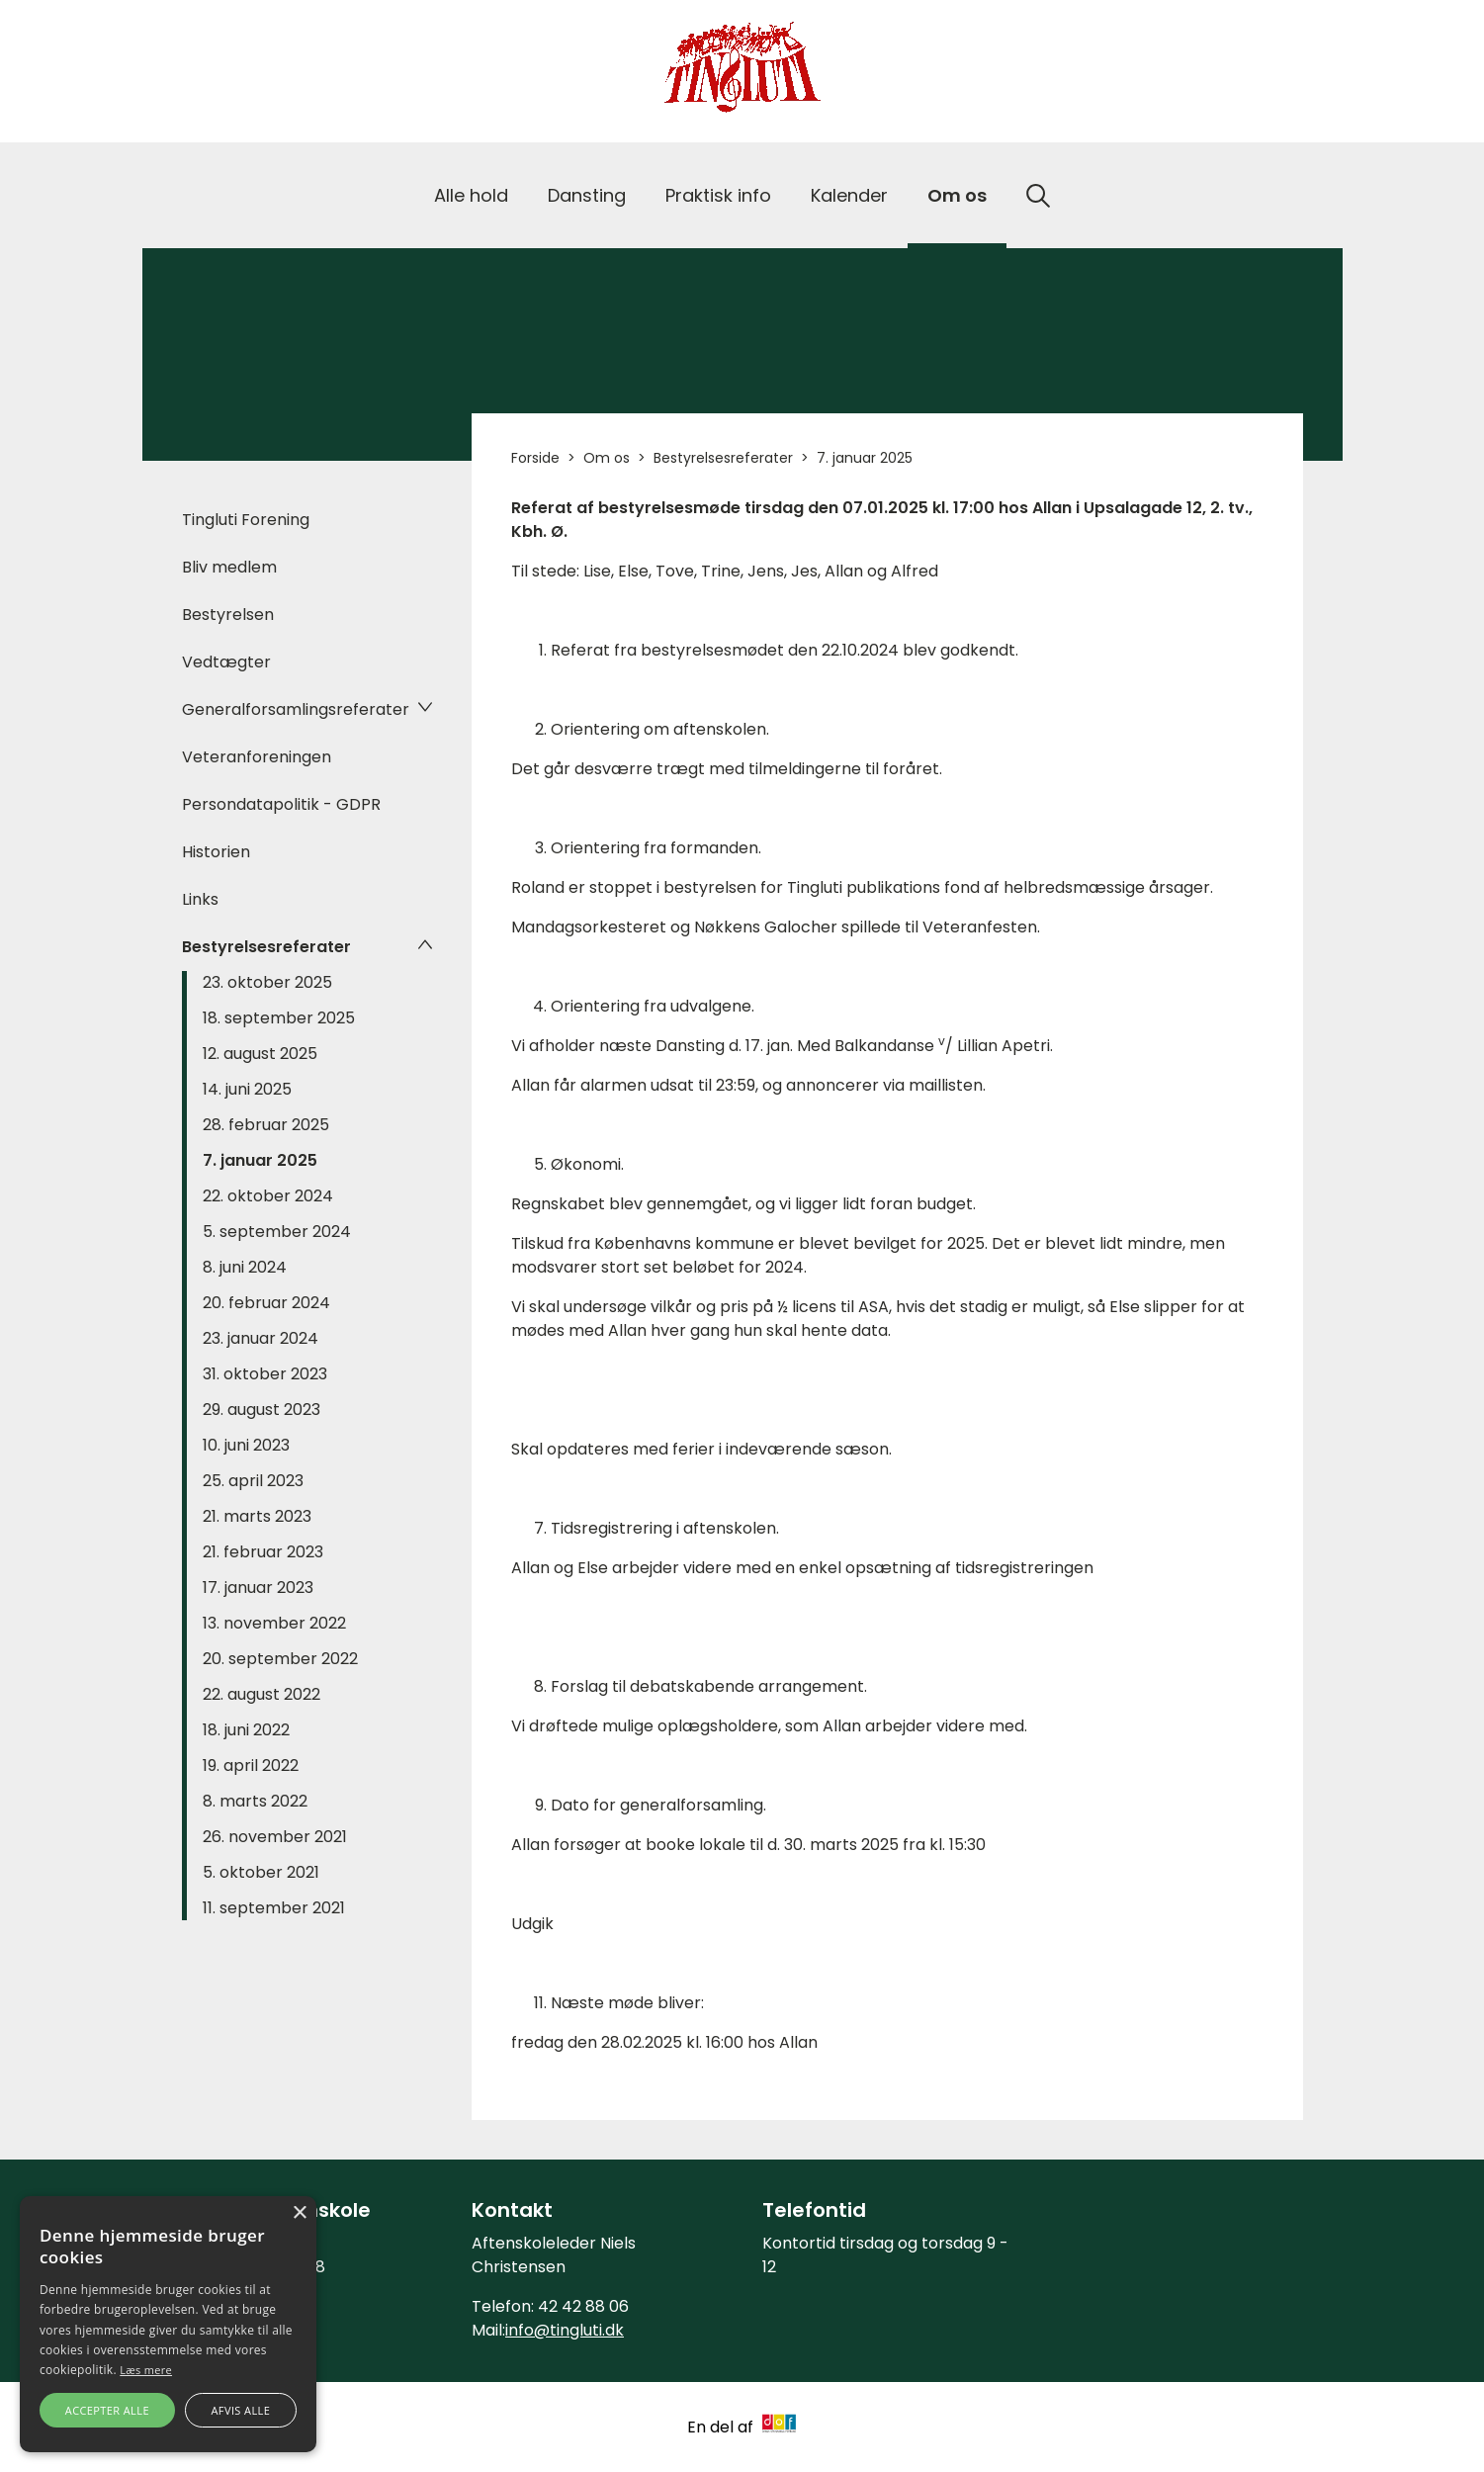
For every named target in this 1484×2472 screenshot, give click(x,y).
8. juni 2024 (245, 1267)
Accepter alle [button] (107, 2410)
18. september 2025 (279, 1018)
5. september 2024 (277, 1231)
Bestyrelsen (228, 614)
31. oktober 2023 (265, 1374)
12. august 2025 (260, 1053)
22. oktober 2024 (268, 1196)
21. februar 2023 (263, 1552)
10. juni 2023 (246, 1445)
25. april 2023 (253, 1480)
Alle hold (471, 195)
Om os (957, 195)
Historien (216, 851)
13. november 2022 (274, 1623)
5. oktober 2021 (261, 1872)
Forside (535, 458)
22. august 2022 (261, 1694)
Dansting (587, 195)
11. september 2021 (274, 1908)
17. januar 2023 (258, 1587)
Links (200, 899)
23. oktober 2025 (267, 982)
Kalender (849, 195)
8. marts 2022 (255, 1801)
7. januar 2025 (260, 1160)
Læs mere (146, 2369)
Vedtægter (226, 662)
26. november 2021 (275, 1836)
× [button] (299, 2213)
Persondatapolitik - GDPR (281, 804)
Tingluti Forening (245, 519)
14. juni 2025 (247, 1089)
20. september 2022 (280, 1658)
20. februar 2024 (266, 1302)
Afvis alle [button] (240, 2410)
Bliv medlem (229, 567)
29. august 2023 (261, 1409)
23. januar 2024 (260, 1338)
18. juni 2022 (246, 1730)
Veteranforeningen (256, 757)
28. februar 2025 (266, 1124)
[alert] (168, 2324)
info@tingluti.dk (564, 2330)
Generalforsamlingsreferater (295, 709)
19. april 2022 (251, 1765)
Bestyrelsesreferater (266, 946)
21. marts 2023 (257, 1516)
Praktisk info (718, 195)
